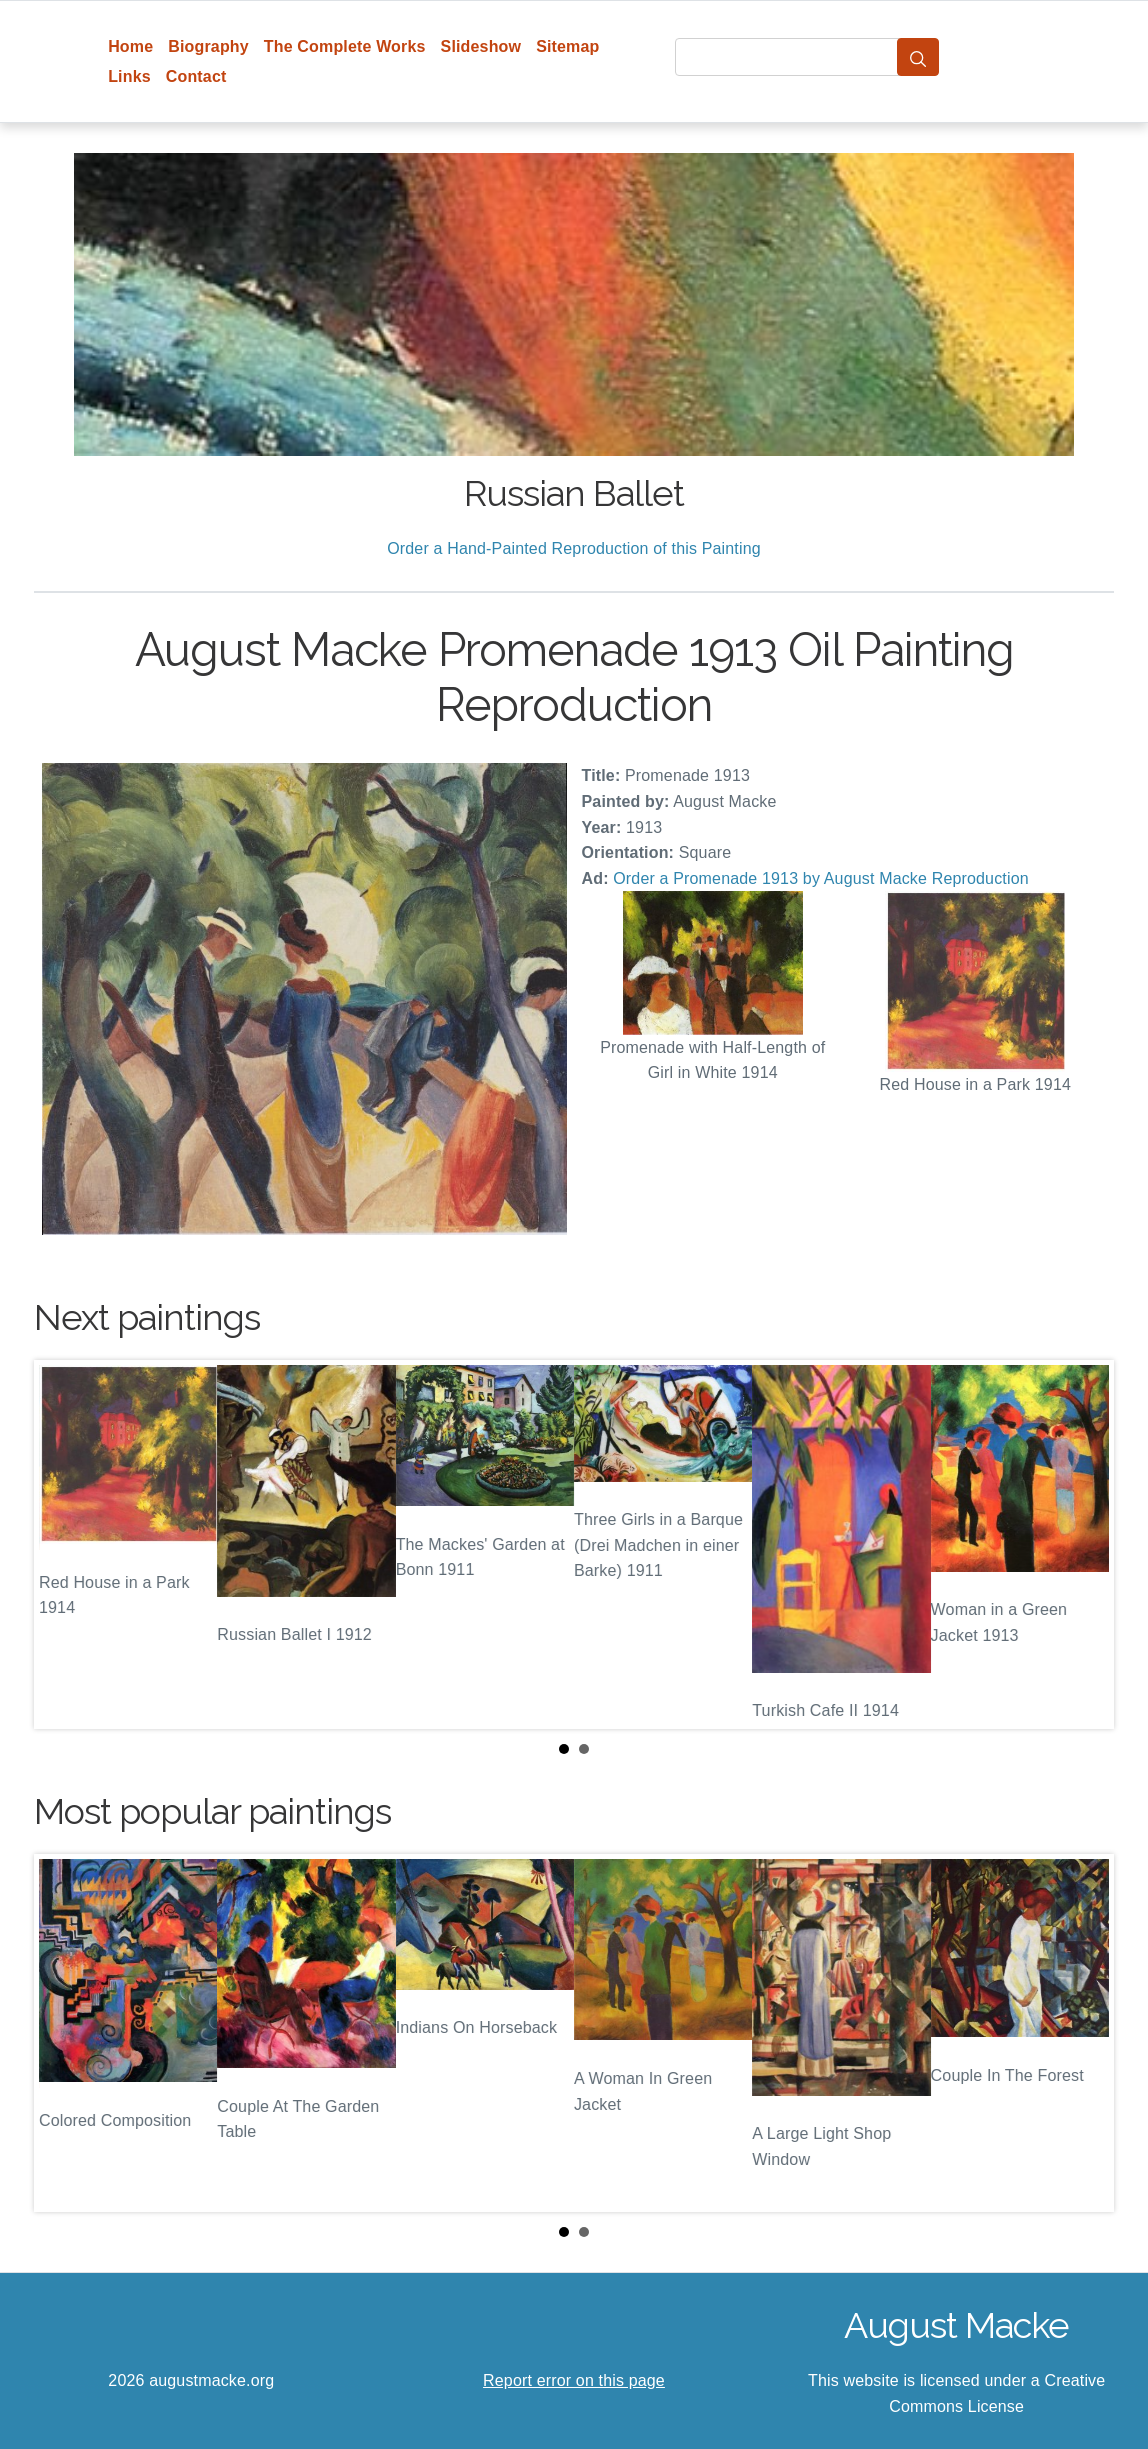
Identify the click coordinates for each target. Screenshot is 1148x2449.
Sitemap (567, 46)
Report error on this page (574, 2380)
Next (1083, 1545)
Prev (65, 1545)
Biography (208, 46)
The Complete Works (345, 46)
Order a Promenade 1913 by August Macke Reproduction (821, 878)
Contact (196, 76)
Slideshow (481, 46)
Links (129, 76)
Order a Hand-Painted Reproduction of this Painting (574, 548)
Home (130, 46)
